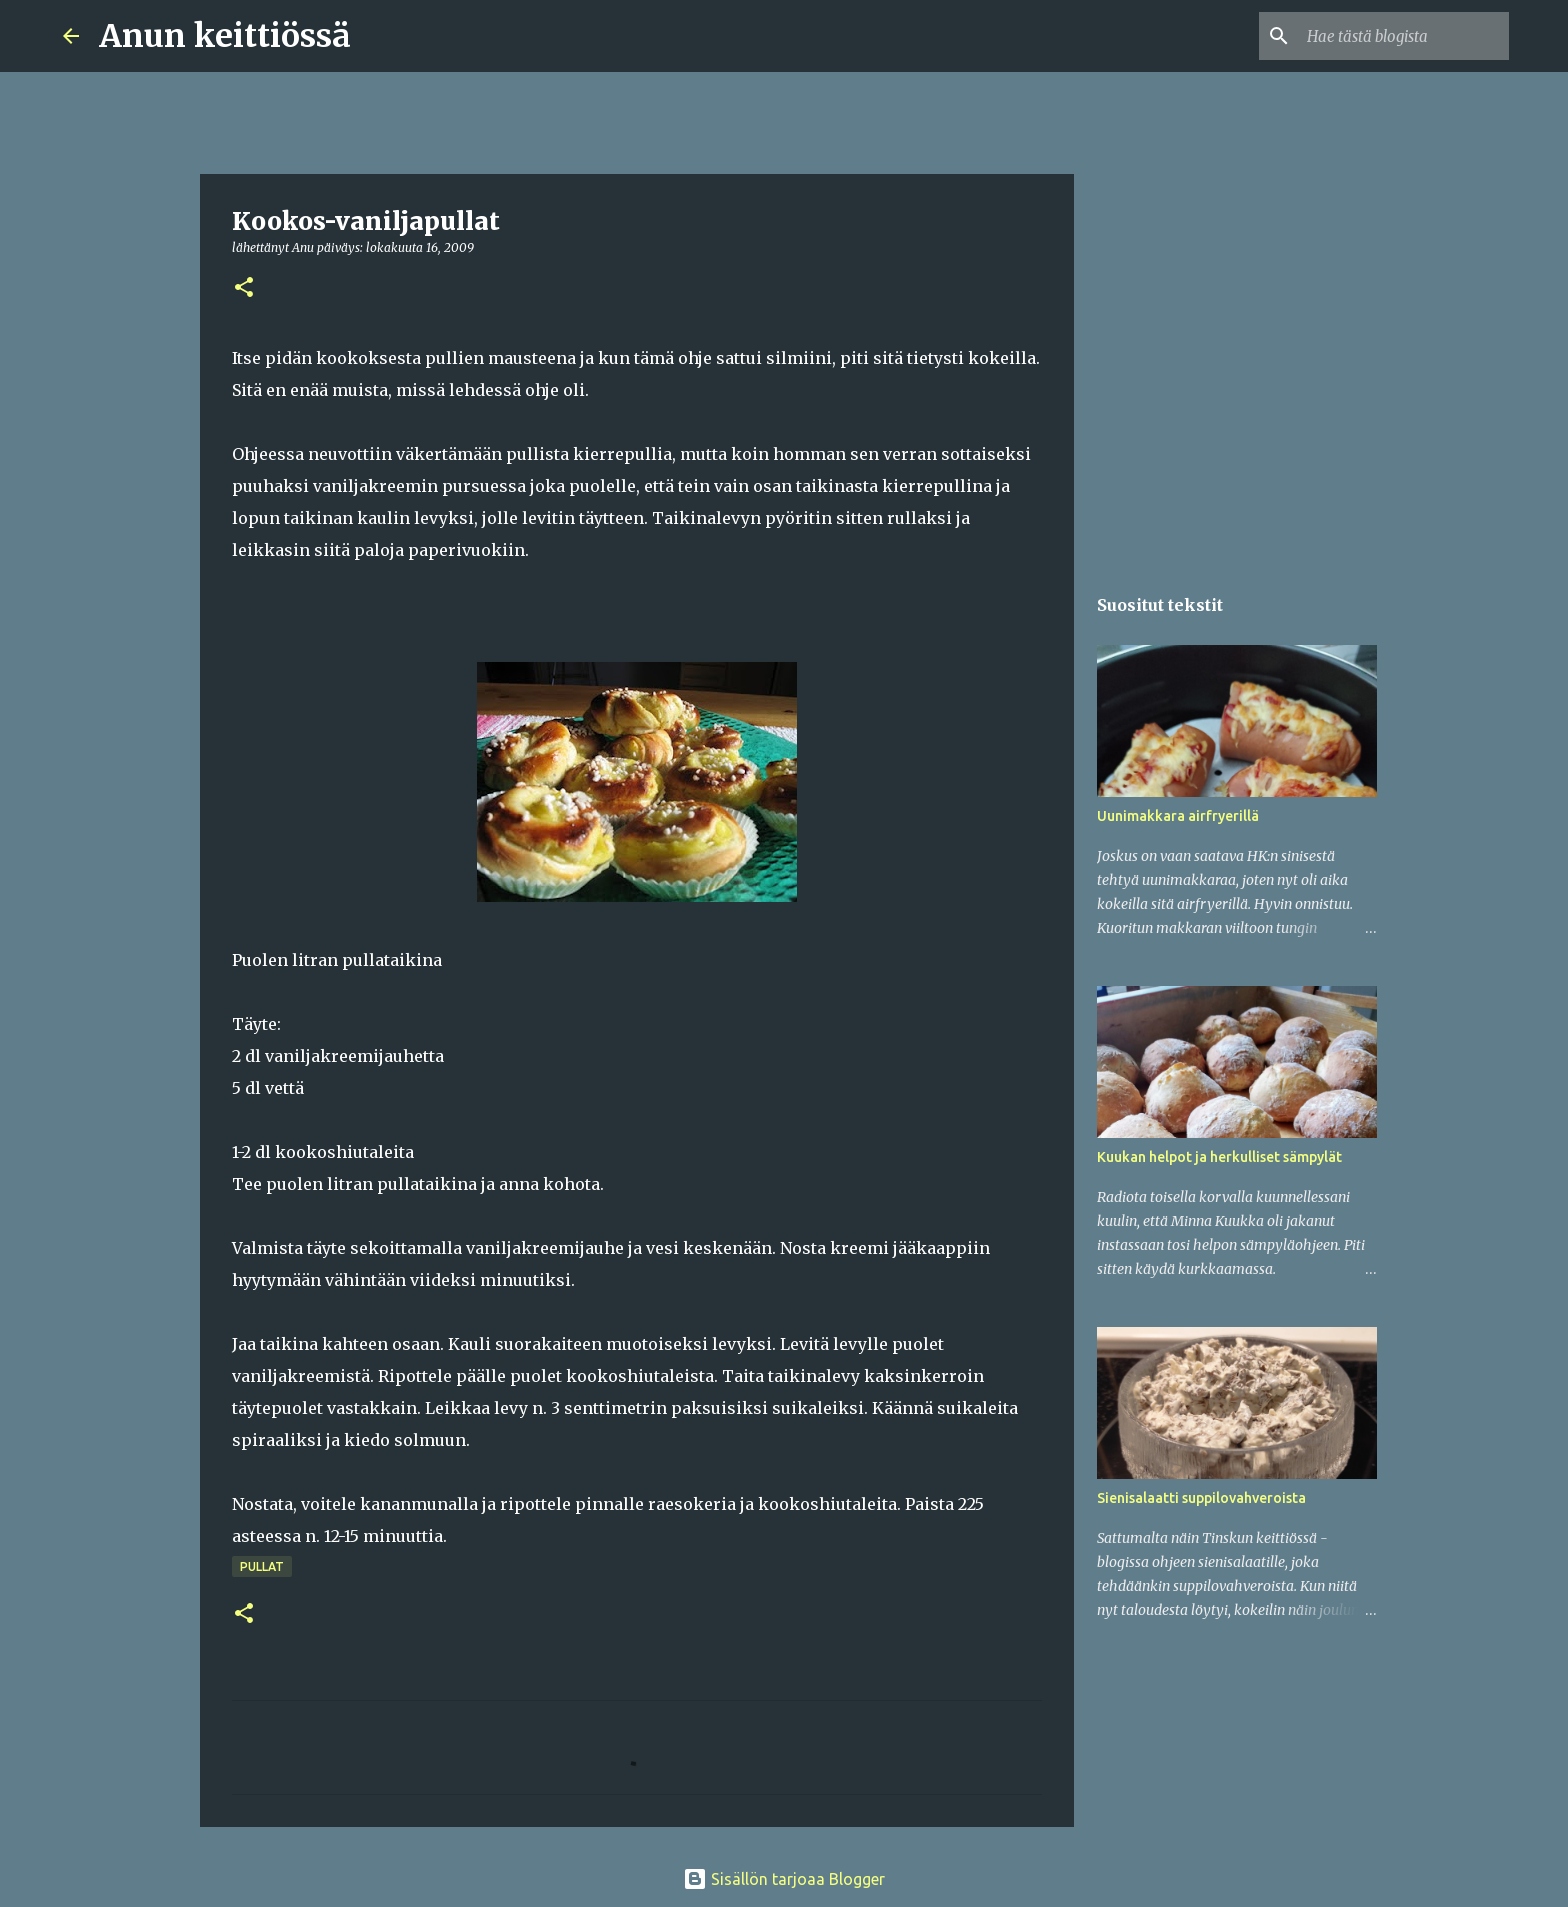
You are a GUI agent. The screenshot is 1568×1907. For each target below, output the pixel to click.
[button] (244, 288)
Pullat (262, 1566)
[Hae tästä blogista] (1404, 36)
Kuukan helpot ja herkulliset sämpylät (1219, 1157)
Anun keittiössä (225, 36)
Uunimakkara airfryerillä (1178, 816)
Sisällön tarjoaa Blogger (784, 1879)
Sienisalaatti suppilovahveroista (1201, 1498)
